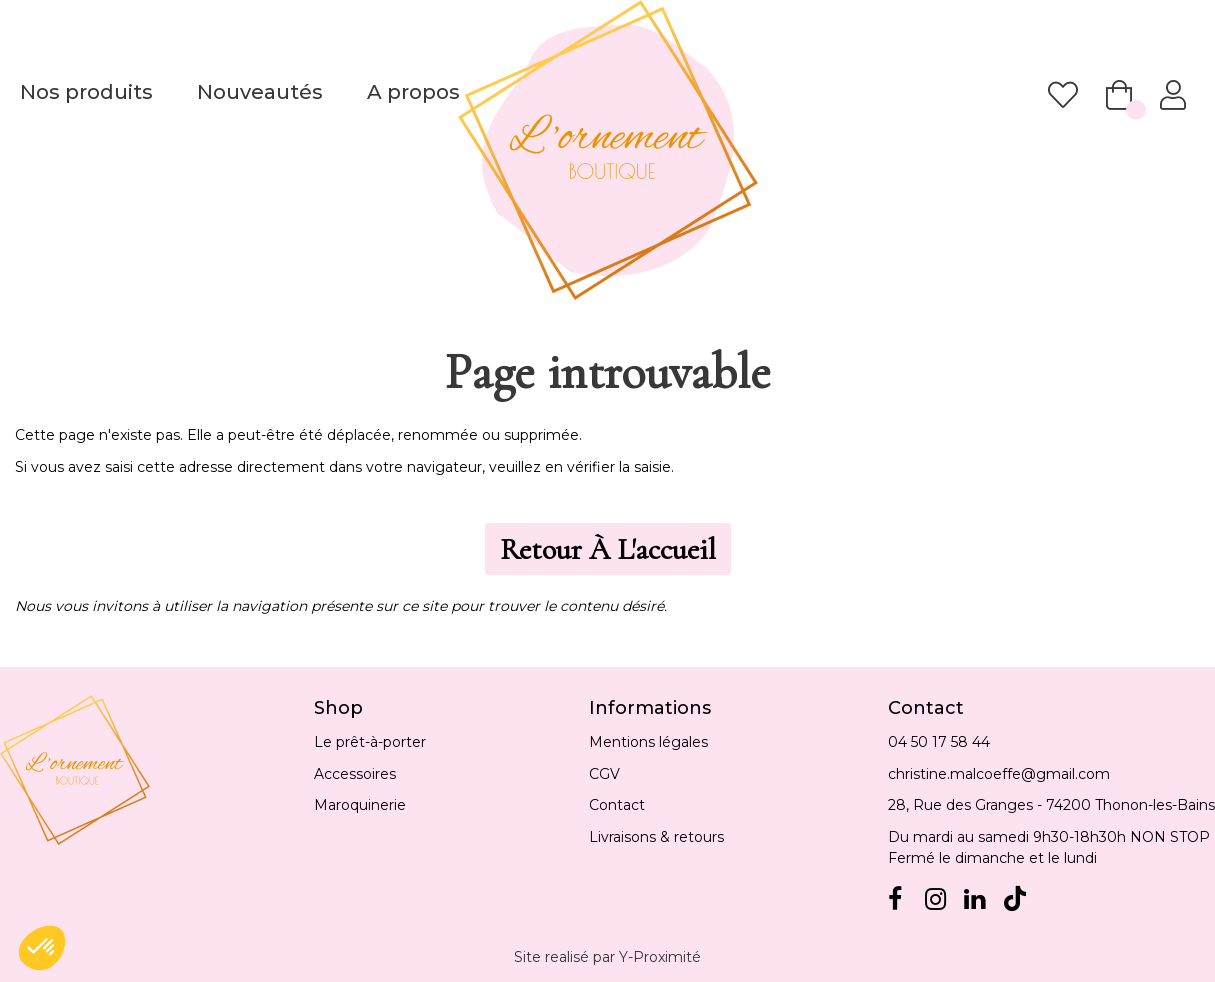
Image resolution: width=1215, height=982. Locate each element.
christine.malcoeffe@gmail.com (999, 774)
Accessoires (355, 774)
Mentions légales (648, 742)
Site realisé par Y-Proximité (607, 957)
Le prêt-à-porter (370, 742)
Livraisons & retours (656, 837)
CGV (604, 774)
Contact (617, 805)
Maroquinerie (360, 805)
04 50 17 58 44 (939, 742)
